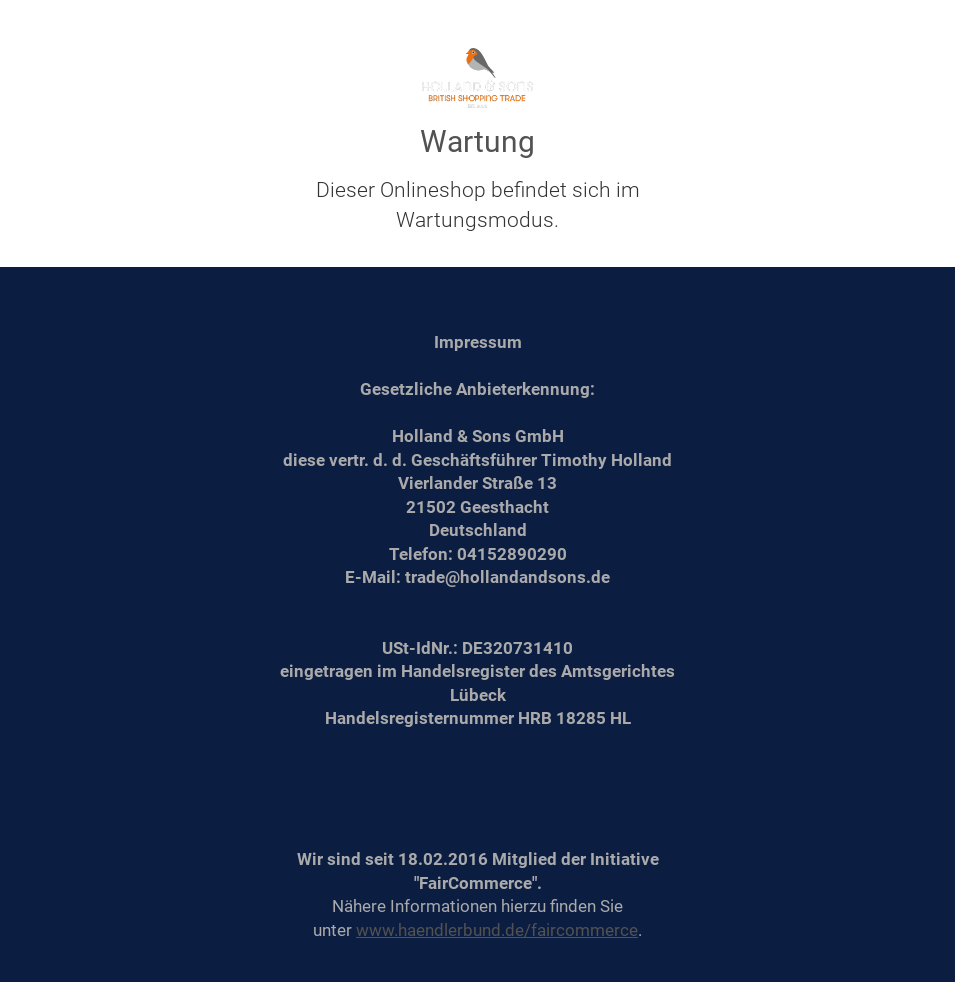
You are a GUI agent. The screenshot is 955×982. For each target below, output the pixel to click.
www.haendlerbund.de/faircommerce (497, 930)
